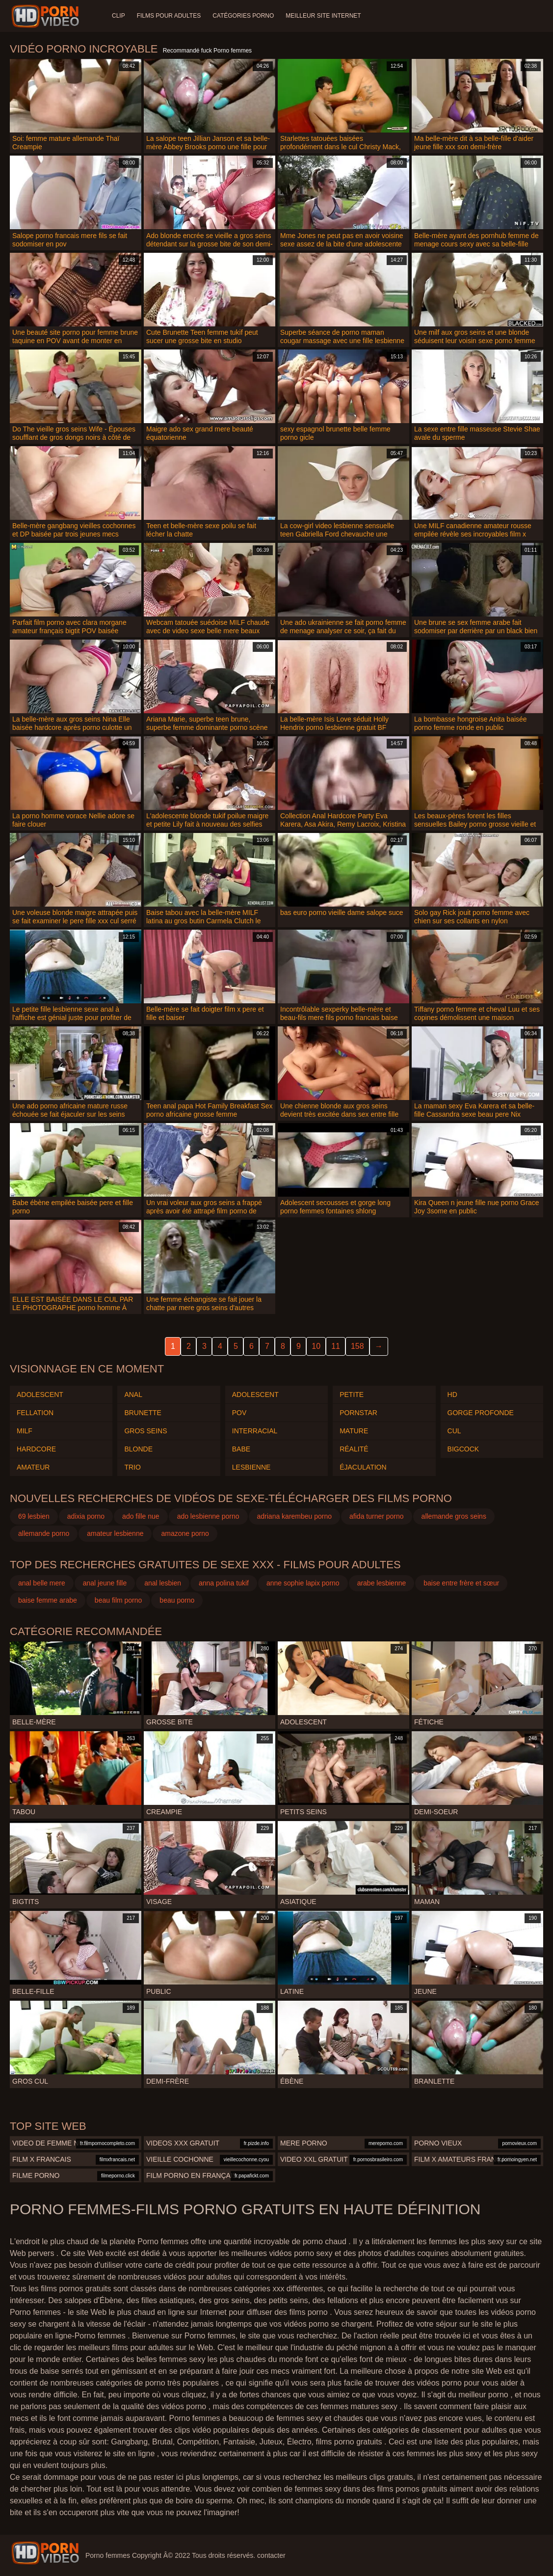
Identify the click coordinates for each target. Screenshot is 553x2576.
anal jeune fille (105, 1583)
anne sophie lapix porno (303, 1583)
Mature (354, 1431)
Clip (118, 15)
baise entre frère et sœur (461, 1583)
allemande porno (43, 1533)
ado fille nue (140, 1516)
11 (335, 1346)
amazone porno (185, 1533)
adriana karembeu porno (294, 1516)
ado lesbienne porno (208, 1516)
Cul (454, 1431)
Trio (132, 1467)
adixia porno (86, 1516)
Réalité (354, 1449)
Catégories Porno (243, 15)
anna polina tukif (224, 1583)
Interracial (255, 1431)
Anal (133, 1394)
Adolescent (40, 1394)
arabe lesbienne (381, 1583)
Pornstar (358, 1413)
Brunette (142, 1413)
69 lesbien (34, 1516)
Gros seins (145, 1431)
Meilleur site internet (323, 15)
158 (357, 1346)
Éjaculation (363, 1467)
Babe (241, 1449)
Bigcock (463, 1449)
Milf (24, 1431)
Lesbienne (251, 1467)
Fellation (35, 1413)
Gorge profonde (481, 1413)
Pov (239, 1413)
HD (452, 1394)
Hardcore (36, 1449)
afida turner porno (376, 1516)
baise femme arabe (47, 1600)
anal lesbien (162, 1583)
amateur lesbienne (115, 1533)
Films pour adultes (169, 15)
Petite (352, 1394)
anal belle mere (41, 1583)
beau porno (176, 1600)
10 (316, 1346)
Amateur (33, 1467)
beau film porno (118, 1600)
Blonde (138, 1449)
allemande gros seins (453, 1516)
